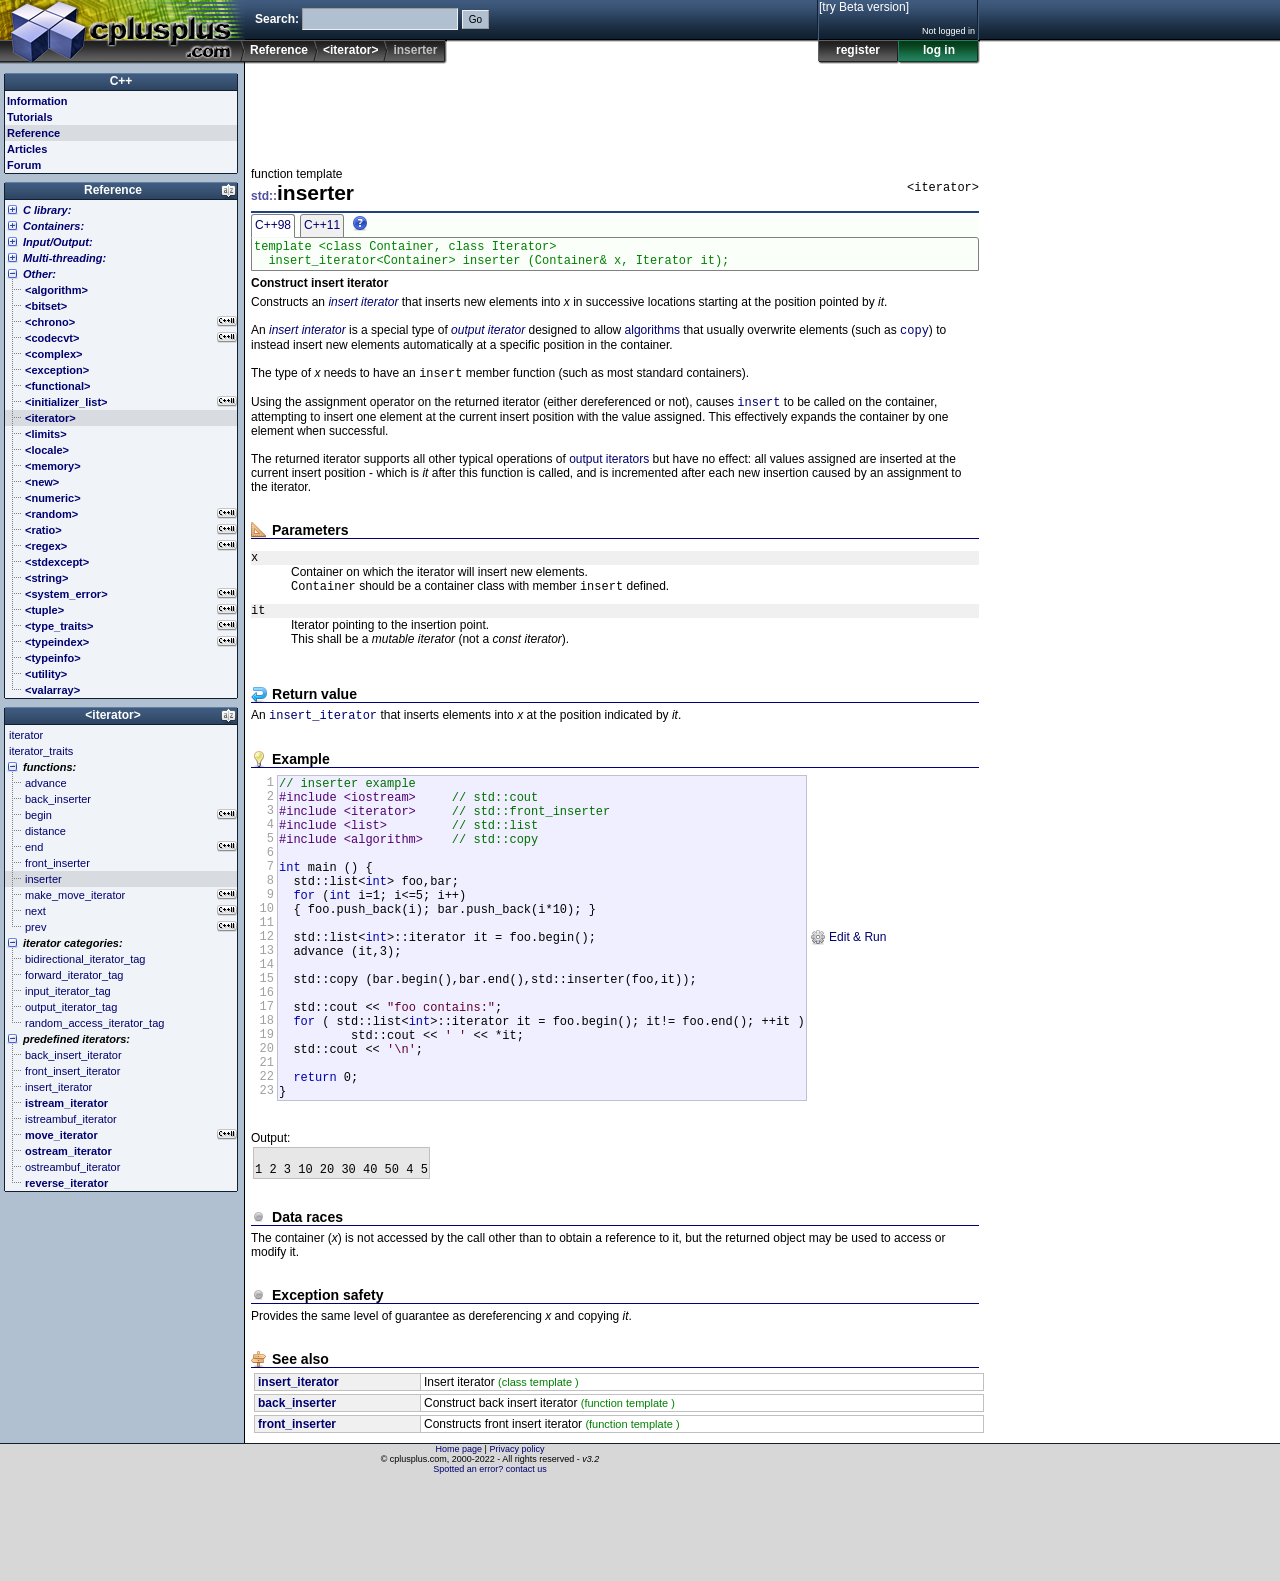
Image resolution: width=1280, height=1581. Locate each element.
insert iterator (363, 308)
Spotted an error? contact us (490, 1566)
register (858, 50)
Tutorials (30, 117)
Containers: (53, 226)
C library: (47, 210)
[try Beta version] (864, 7)
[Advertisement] (615, 109)
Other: (39, 274)
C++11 (322, 225)
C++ (121, 81)
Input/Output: (58, 242)
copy (914, 337)
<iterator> (350, 50)
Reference (279, 50)
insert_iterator (323, 736)
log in (939, 50)
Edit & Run (848, 994)
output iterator (488, 338)
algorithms (652, 338)
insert (758, 413)
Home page (459, 1546)
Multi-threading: (64, 258)
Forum (24, 165)
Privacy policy (516, 1546)
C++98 (273, 225)
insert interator (307, 338)
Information (37, 101)
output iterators (609, 471)
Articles (27, 149)
